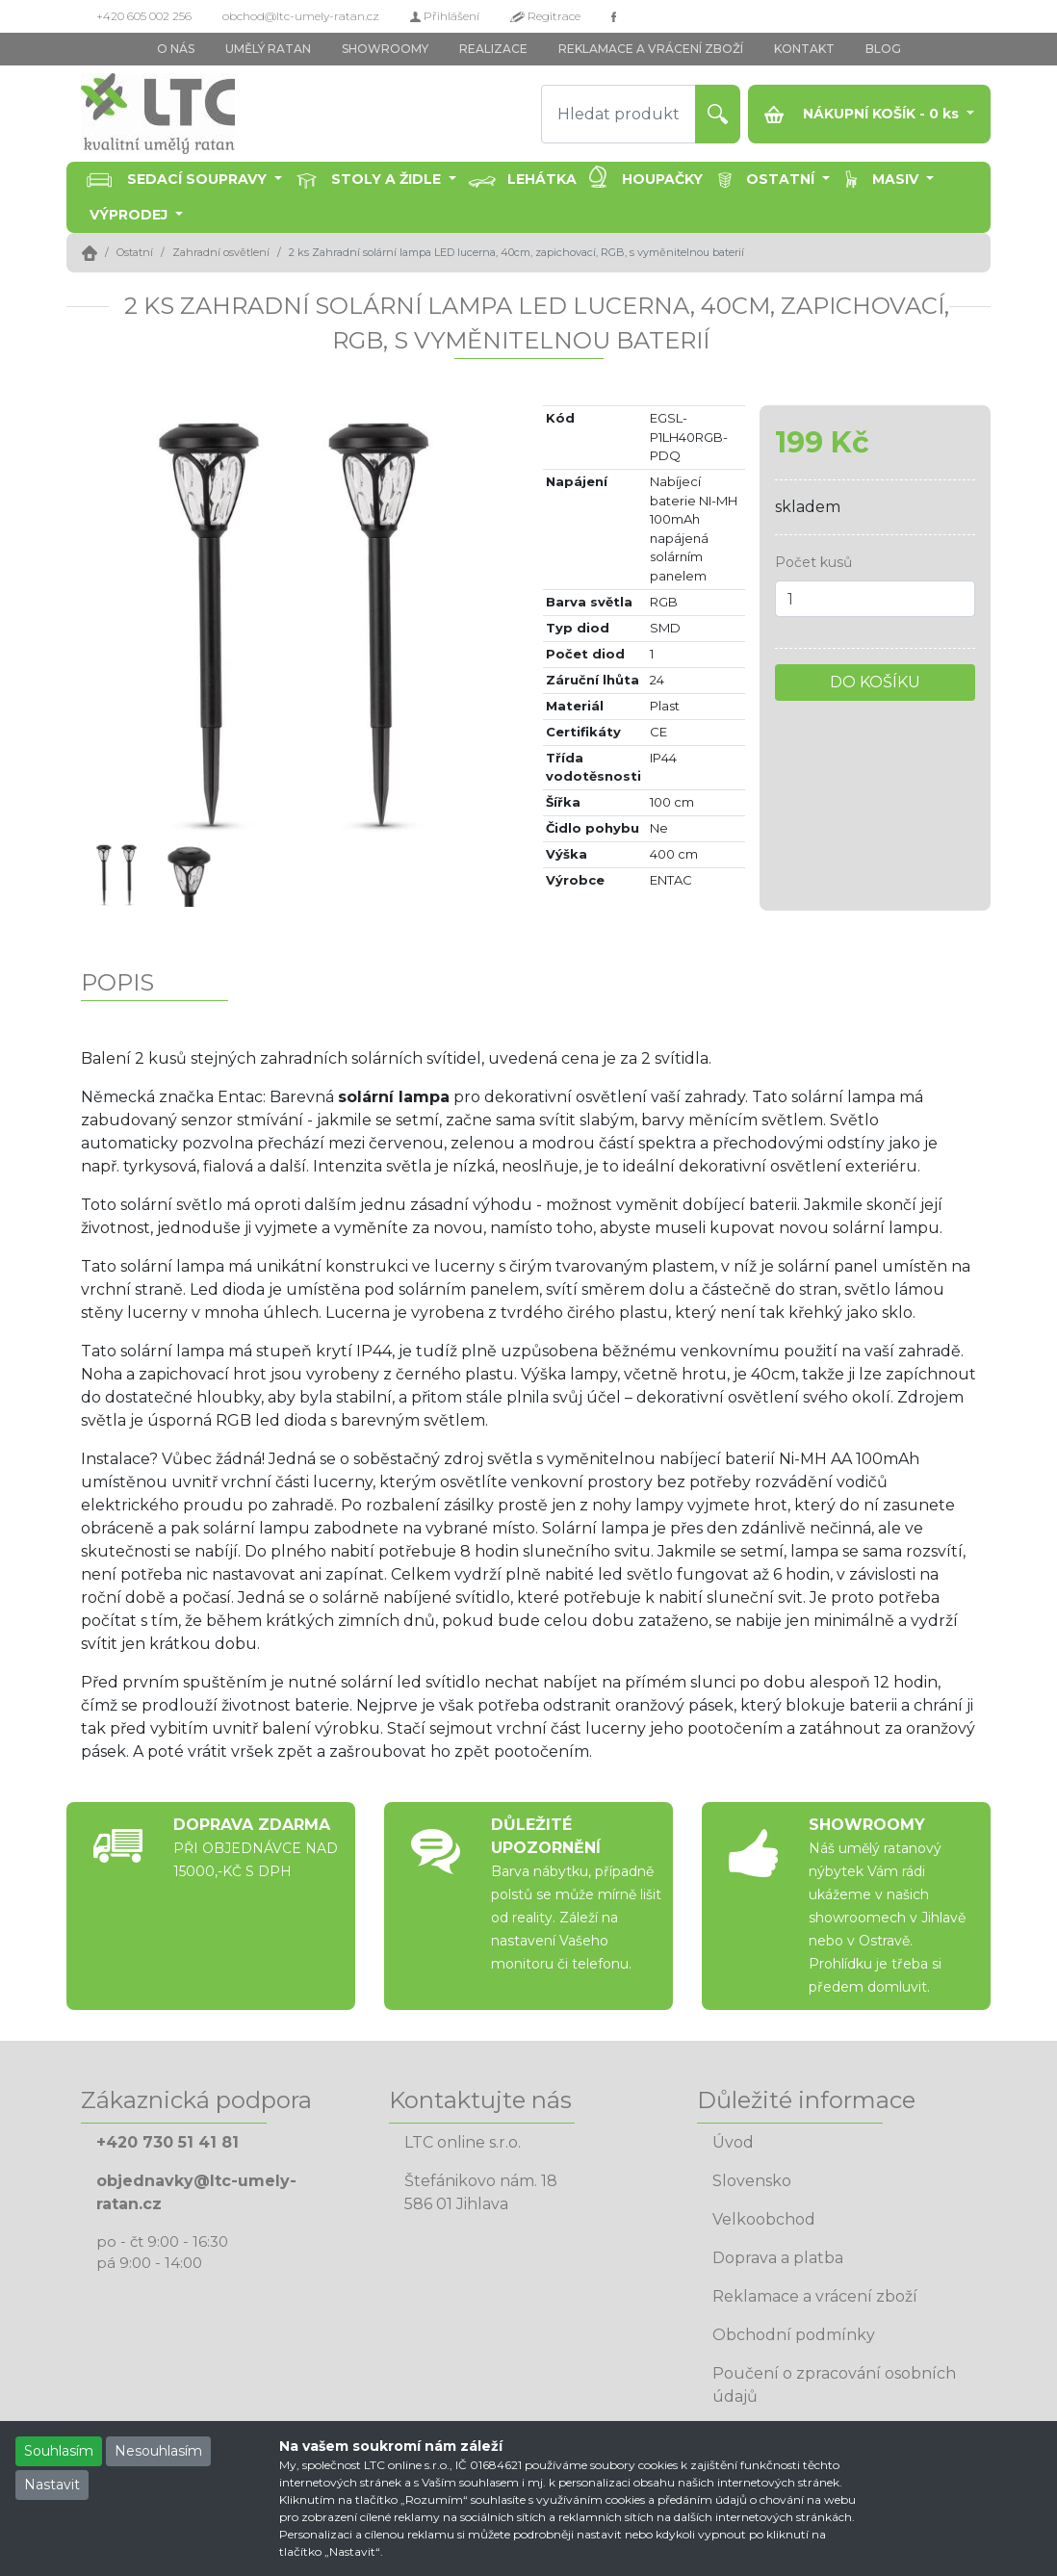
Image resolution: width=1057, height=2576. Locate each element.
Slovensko (751, 2181)
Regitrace (545, 16)
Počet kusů (813, 562)
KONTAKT (804, 48)
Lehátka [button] (542, 179)
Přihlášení (444, 16)
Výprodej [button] (130, 214)
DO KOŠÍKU (875, 682)
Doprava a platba (777, 2258)
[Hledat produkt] (619, 114)
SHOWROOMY (385, 48)
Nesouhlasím (158, 2451)
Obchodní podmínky (793, 2335)
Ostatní (134, 252)
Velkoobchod (763, 2219)
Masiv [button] (897, 179)
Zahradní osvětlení (221, 252)
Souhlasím (58, 2451)
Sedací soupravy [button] (199, 179)
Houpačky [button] (662, 179)
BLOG (883, 48)
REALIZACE (493, 48)
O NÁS (175, 48)
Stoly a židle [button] (388, 179)
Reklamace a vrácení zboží (814, 2296)
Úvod (733, 2142)
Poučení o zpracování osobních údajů (834, 2385)
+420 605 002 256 (144, 16)
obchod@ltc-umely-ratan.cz (300, 16)
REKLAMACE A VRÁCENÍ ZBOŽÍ (650, 48)
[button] (113, 621)
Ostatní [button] (782, 179)
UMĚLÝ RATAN (268, 48)
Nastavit (52, 2484)
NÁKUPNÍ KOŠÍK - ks (863, 114)
